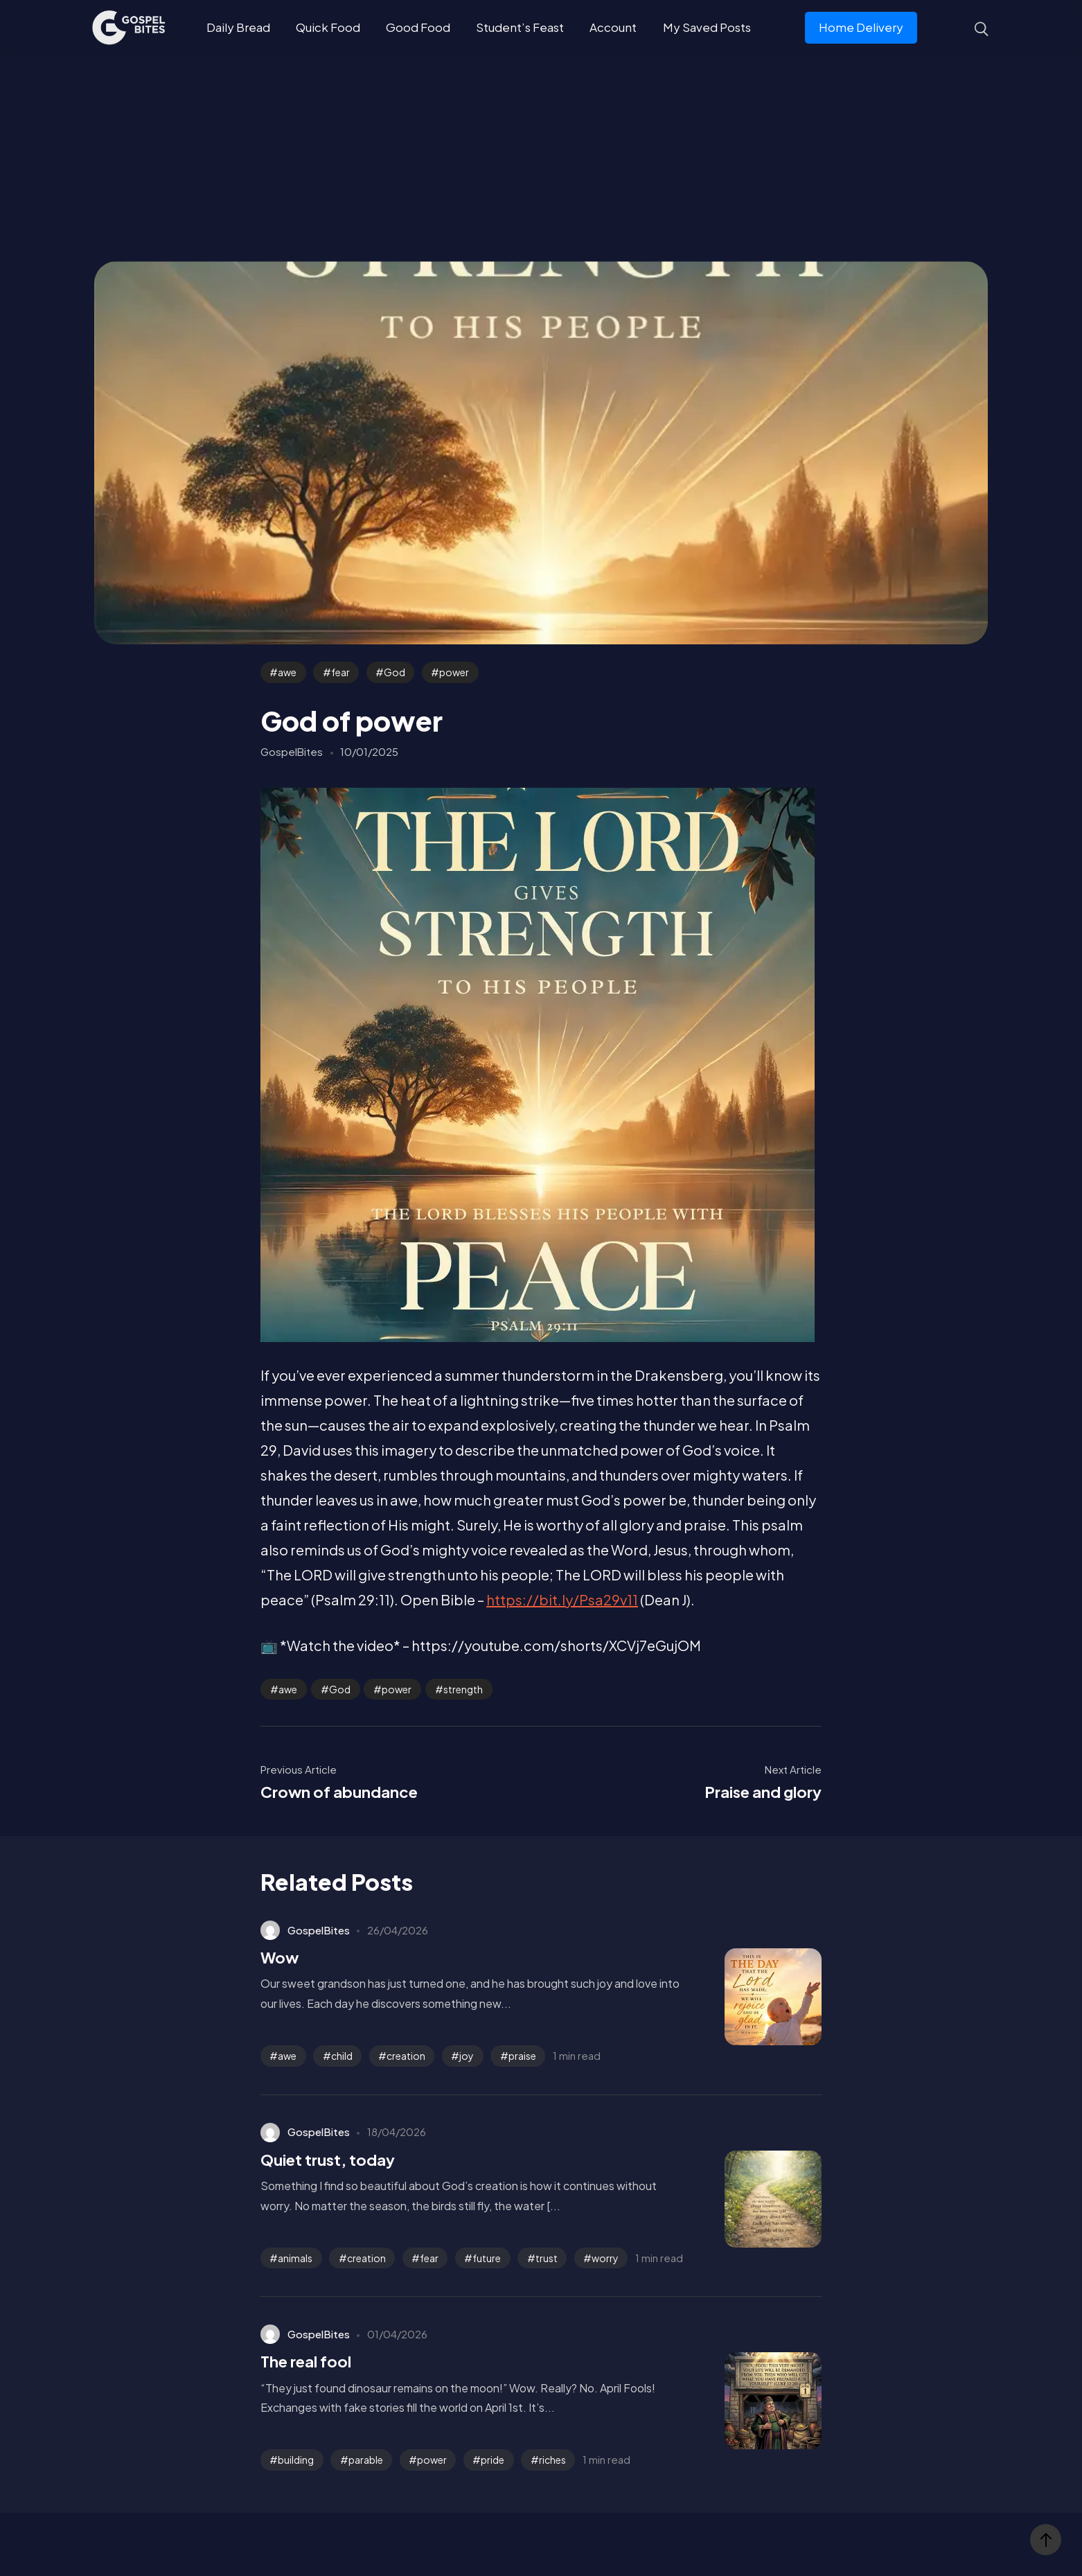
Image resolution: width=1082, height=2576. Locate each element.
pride (492, 2459)
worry (605, 2258)
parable (365, 2459)
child (342, 2055)
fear (340, 672)
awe (287, 672)
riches (552, 2459)
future (486, 2258)
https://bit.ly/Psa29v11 (562, 1599)
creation (406, 2055)
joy (466, 2055)
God (394, 672)
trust (546, 2258)
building (296, 2459)
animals (295, 2258)
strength (463, 1689)
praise (522, 2055)
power (454, 672)
